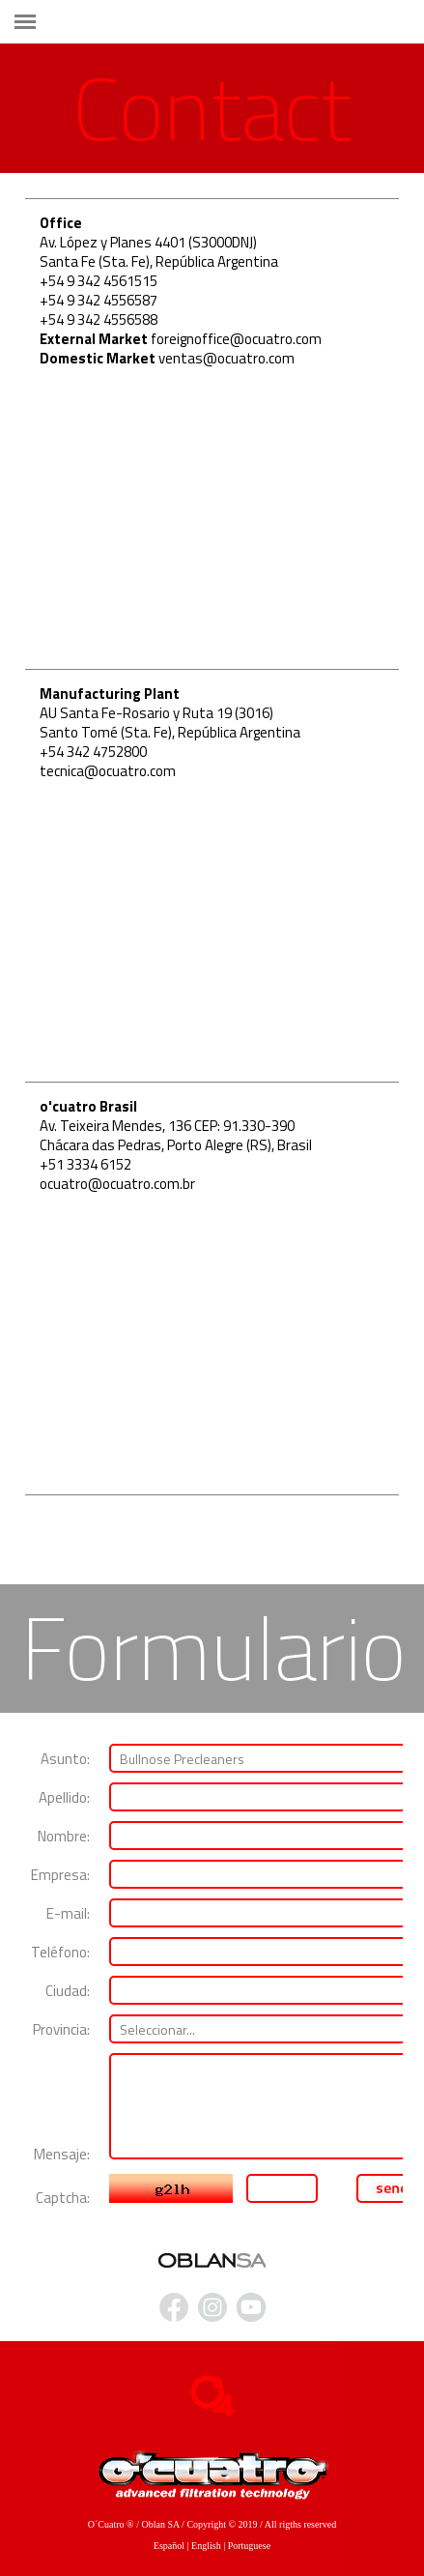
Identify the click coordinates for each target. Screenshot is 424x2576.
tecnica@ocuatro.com (108, 771)
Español (169, 2545)
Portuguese (249, 2545)
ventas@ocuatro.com (226, 358)
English (206, 2545)
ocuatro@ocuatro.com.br (117, 1183)
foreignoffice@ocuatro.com (236, 339)
